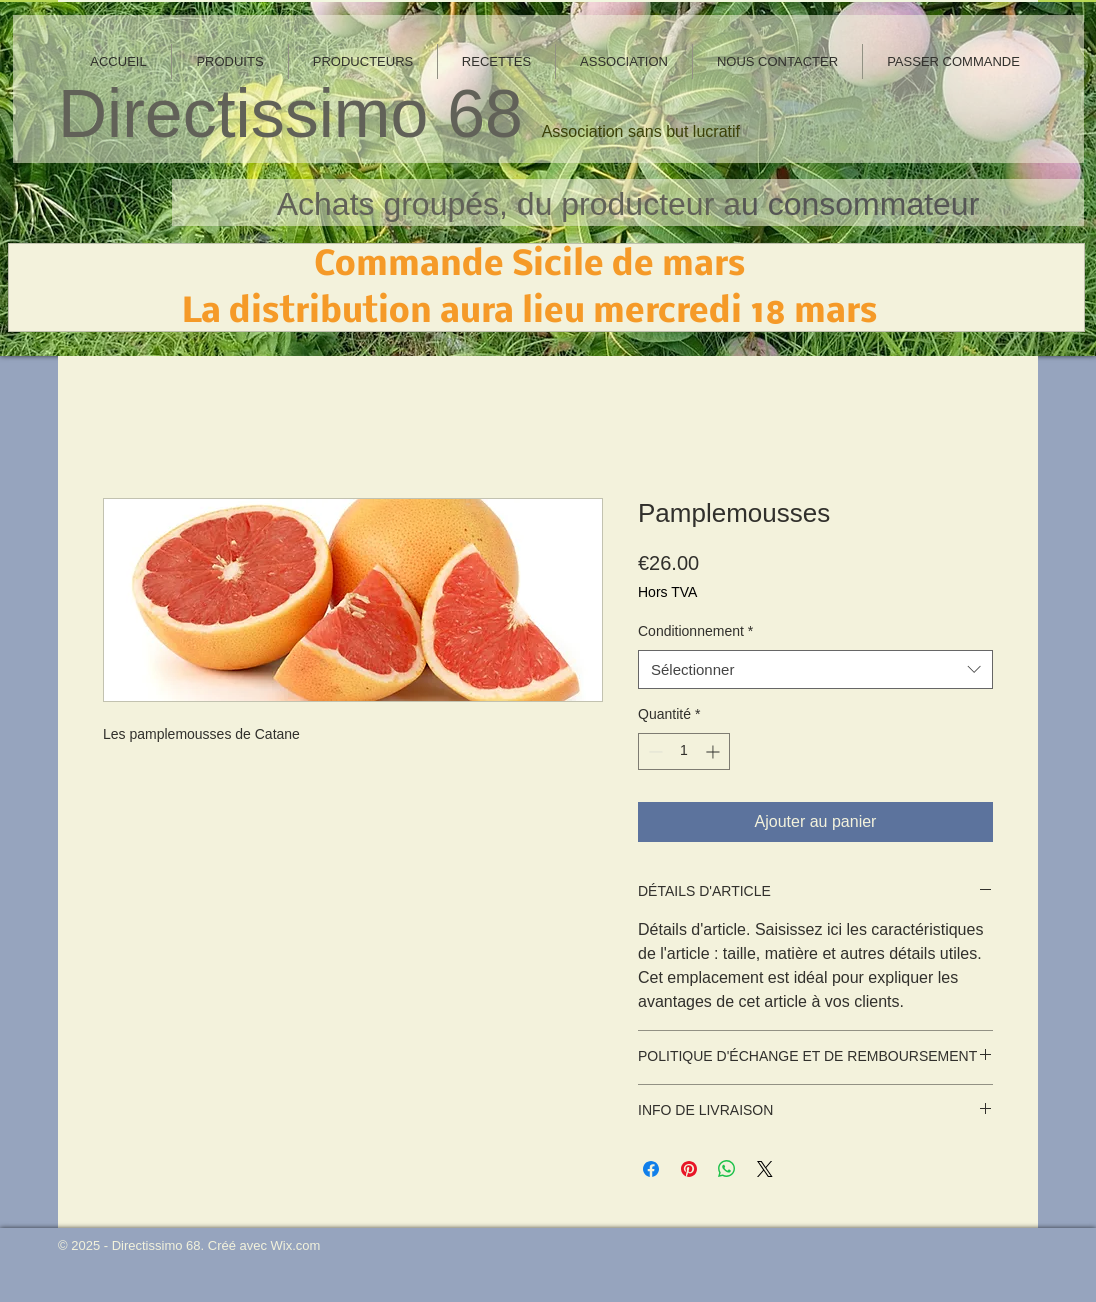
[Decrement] (653, 751)
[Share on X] (765, 1169)
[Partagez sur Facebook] (651, 1169)
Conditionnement (695, 631)
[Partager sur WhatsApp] (727, 1169)
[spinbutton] (684, 751)
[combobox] (815, 669)
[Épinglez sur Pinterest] (689, 1169)
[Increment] (714, 751)
